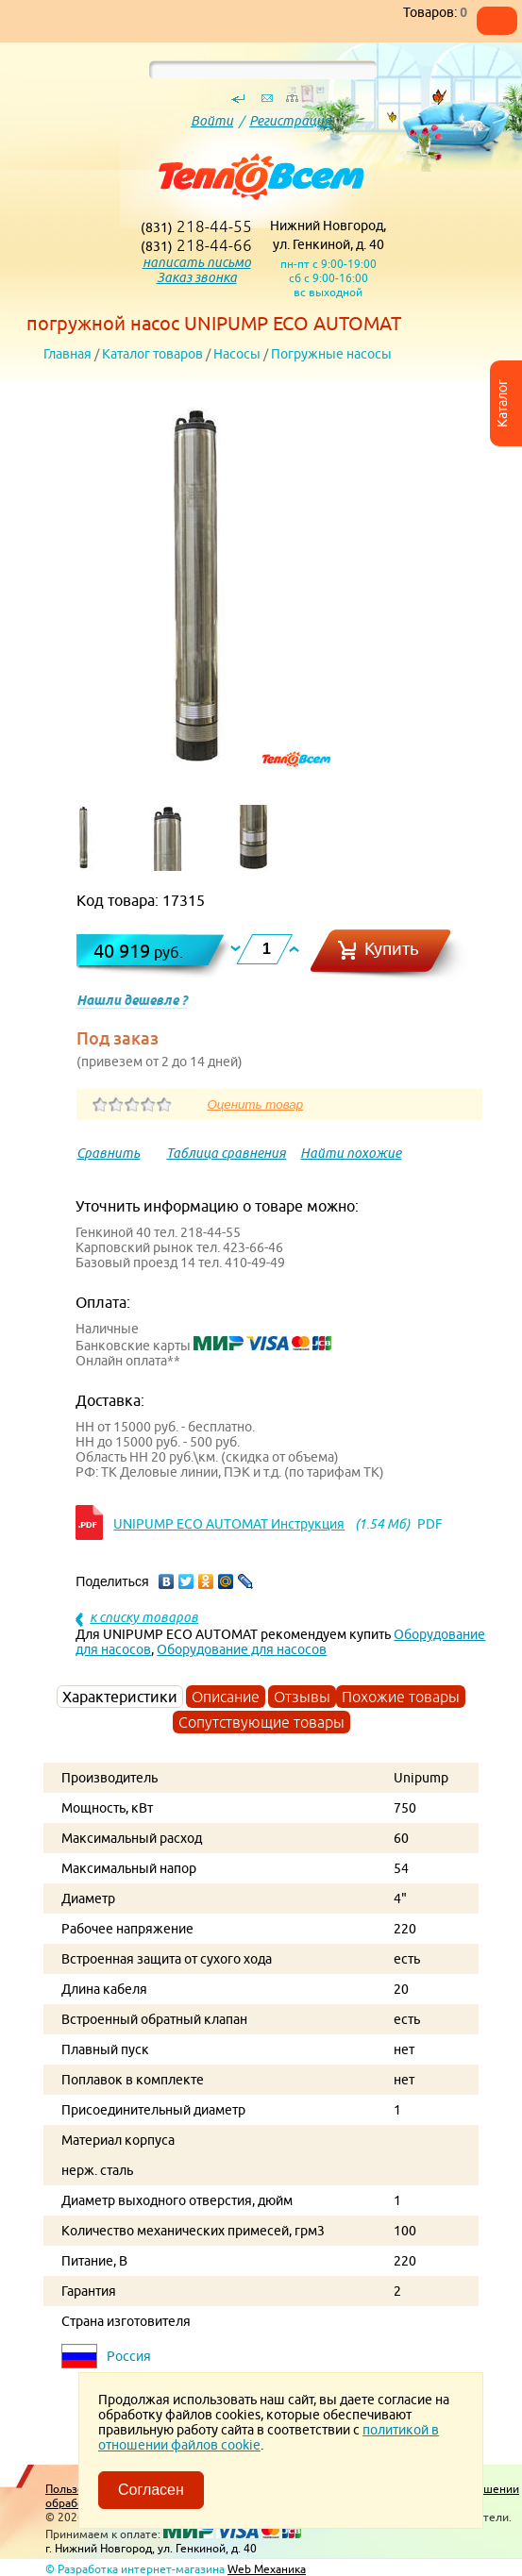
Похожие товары (401, 1696)
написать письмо (197, 262)
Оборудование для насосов (242, 1649)
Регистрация (290, 120)
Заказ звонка (197, 277)
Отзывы (302, 1696)
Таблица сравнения (226, 1153)
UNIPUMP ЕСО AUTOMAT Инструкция (229, 1523)
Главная (67, 353)
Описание (226, 1696)
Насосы (237, 353)
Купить (391, 949)
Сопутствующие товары (261, 1722)
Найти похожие (350, 1153)
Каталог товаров (152, 353)
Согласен (151, 2490)
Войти (212, 120)
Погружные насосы (331, 353)
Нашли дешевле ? (131, 1000)
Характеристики (119, 1696)
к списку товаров (144, 1617)
